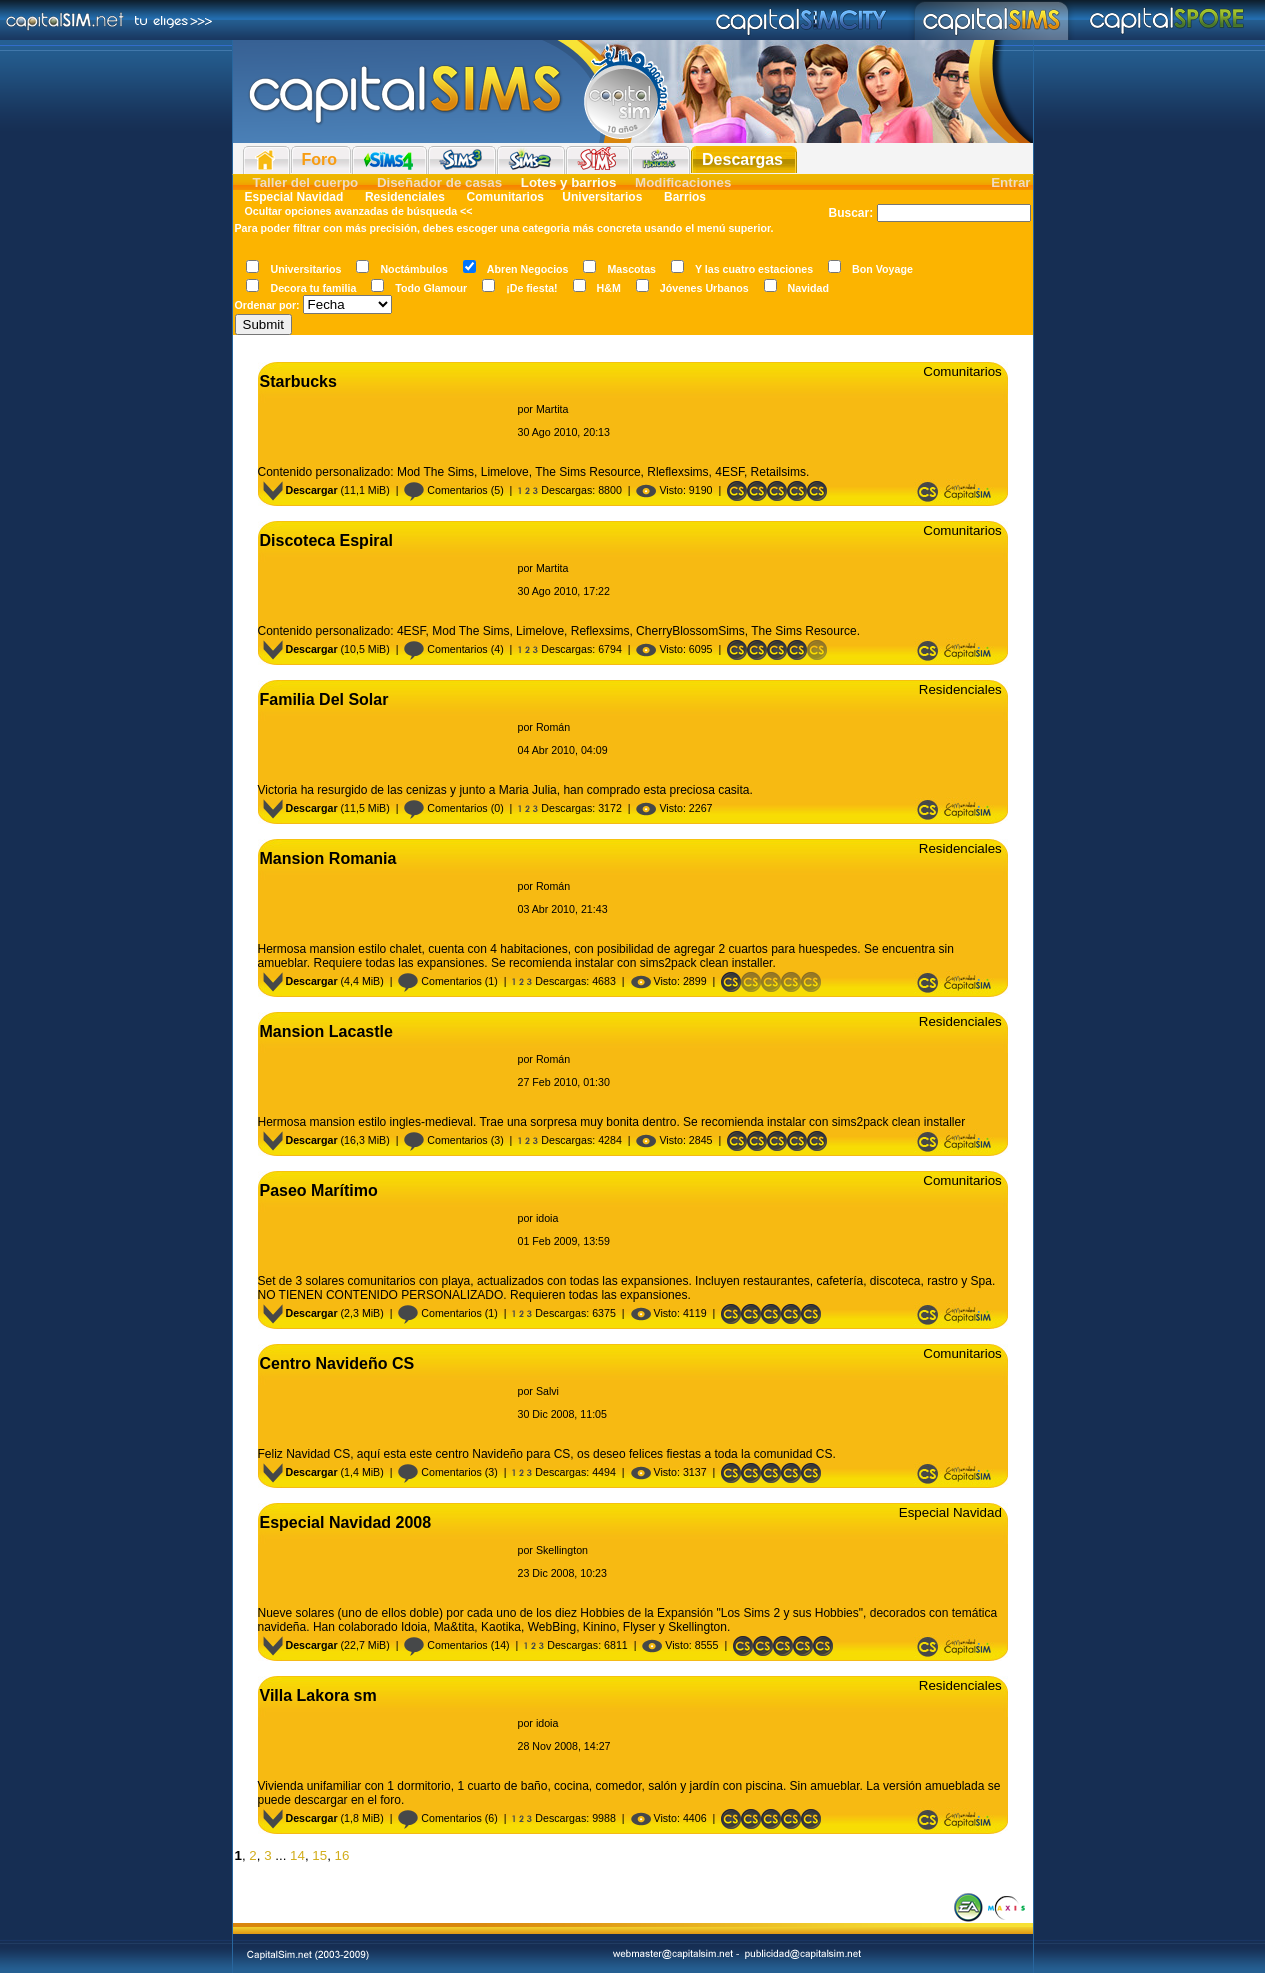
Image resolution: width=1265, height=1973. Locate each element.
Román (553, 727)
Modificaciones (683, 182)
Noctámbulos (414, 269)
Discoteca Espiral (326, 540)
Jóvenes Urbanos (704, 288)
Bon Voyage (882, 269)
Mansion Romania (328, 858)
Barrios (683, 197)
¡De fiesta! (532, 288)
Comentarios (445, 490)
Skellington (562, 1550)
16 (342, 1855)
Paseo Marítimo (319, 1190)
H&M (609, 288)
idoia (547, 1218)
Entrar (1010, 182)
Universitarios (602, 197)
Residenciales (405, 197)
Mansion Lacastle (326, 1031)
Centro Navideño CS (337, 1363)
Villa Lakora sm (318, 1695)
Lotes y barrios (569, 182)
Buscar (848, 213)
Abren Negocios (528, 269)
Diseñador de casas (439, 182)
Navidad (808, 288)
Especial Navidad (294, 197)
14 (297, 1855)
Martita (552, 409)
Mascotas (631, 269)
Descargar (300, 490)
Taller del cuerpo (306, 182)
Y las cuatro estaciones (754, 269)
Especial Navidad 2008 (346, 1522)
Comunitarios (505, 197)
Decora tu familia (313, 288)
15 (319, 1855)
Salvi (547, 1391)
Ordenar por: (267, 305)
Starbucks (298, 381)
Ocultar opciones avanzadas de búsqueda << (359, 211)
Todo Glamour (431, 288)
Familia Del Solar (324, 699)
